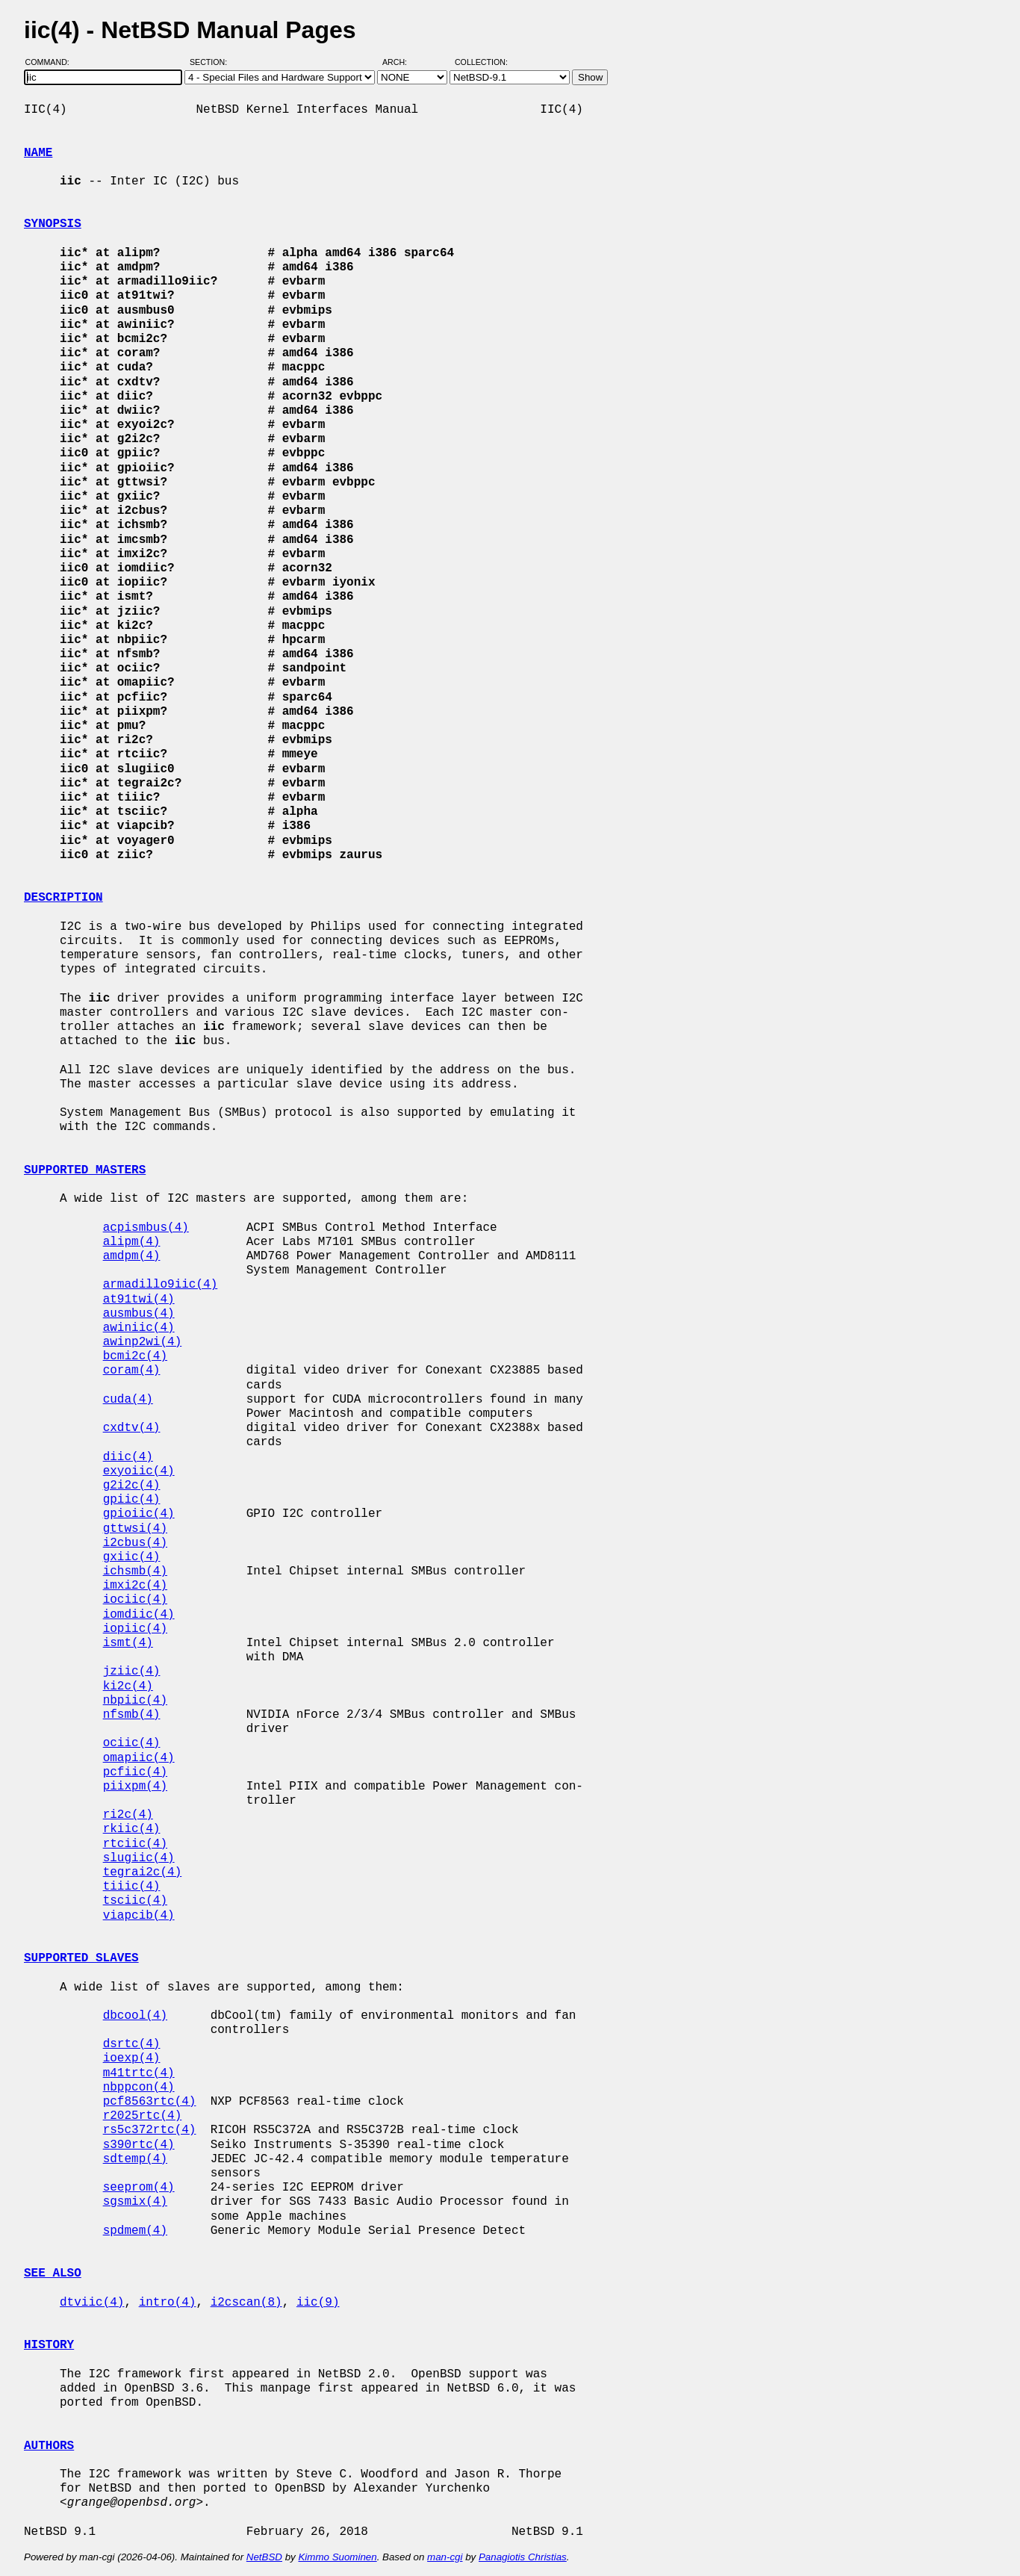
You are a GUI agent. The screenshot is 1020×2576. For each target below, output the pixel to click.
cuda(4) (128, 1399)
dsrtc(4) (132, 2044)
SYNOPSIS (52, 224)
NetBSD (264, 2557)
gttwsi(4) (135, 1529)
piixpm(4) (135, 1786)
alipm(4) (132, 1242)
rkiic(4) (132, 1829)
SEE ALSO (52, 2273)
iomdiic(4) (139, 1615)
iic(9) (318, 2302)
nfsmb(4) (132, 1715)
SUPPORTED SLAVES (81, 1958)
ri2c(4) (128, 1815)
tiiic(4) (132, 1886)
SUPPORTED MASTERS (85, 1170)
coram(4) (132, 1370)
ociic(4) (132, 1743)
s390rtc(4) (139, 2145)
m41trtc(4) (139, 2073)
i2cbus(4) (135, 1543)
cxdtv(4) (132, 1428)
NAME (38, 153)
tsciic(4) (135, 1901)
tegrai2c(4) (142, 1872)
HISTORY (49, 2345)
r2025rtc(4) (142, 2116)
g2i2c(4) (132, 1485)
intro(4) (167, 2302)
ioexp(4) (132, 2058)
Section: (212, 62)
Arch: (401, 62)
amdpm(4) (132, 1256)
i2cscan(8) (246, 2302)
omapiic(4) (139, 1758)
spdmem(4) (135, 2231)
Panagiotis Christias (523, 2557)
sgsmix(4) (135, 2202)
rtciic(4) (135, 1844)
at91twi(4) (139, 1299)
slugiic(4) (139, 1858)
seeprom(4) (139, 2187)
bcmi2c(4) (135, 1356)
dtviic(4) (92, 2302)
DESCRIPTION (63, 898)
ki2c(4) (128, 1686)
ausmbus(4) (139, 1314)
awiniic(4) (139, 1328)
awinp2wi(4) (142, 1342)
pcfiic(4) (135, 1772)
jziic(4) (132, 1671)
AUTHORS (49, 2446)
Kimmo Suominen (337, 2557)
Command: (51, 62)
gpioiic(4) (139, 1514)
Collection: (481, 62)
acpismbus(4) (146, 1228)
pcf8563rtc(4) (149, 2102)
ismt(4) (128, 1643)
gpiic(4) (132, 1500)
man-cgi (444, 2557)
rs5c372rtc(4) (149, 2130)
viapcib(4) (139, 1916)
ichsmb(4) (135, 1571)
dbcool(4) (135, 2016)
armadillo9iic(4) (160, 1284)
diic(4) (128, 1457)
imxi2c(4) (135, 1585)
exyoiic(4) (139, 1471)
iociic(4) (135, 1600)
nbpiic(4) (135, 1700)
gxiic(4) (132, 1557)
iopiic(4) (135, 1629)
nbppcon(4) (139, 2087)
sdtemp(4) (135, 2159)
